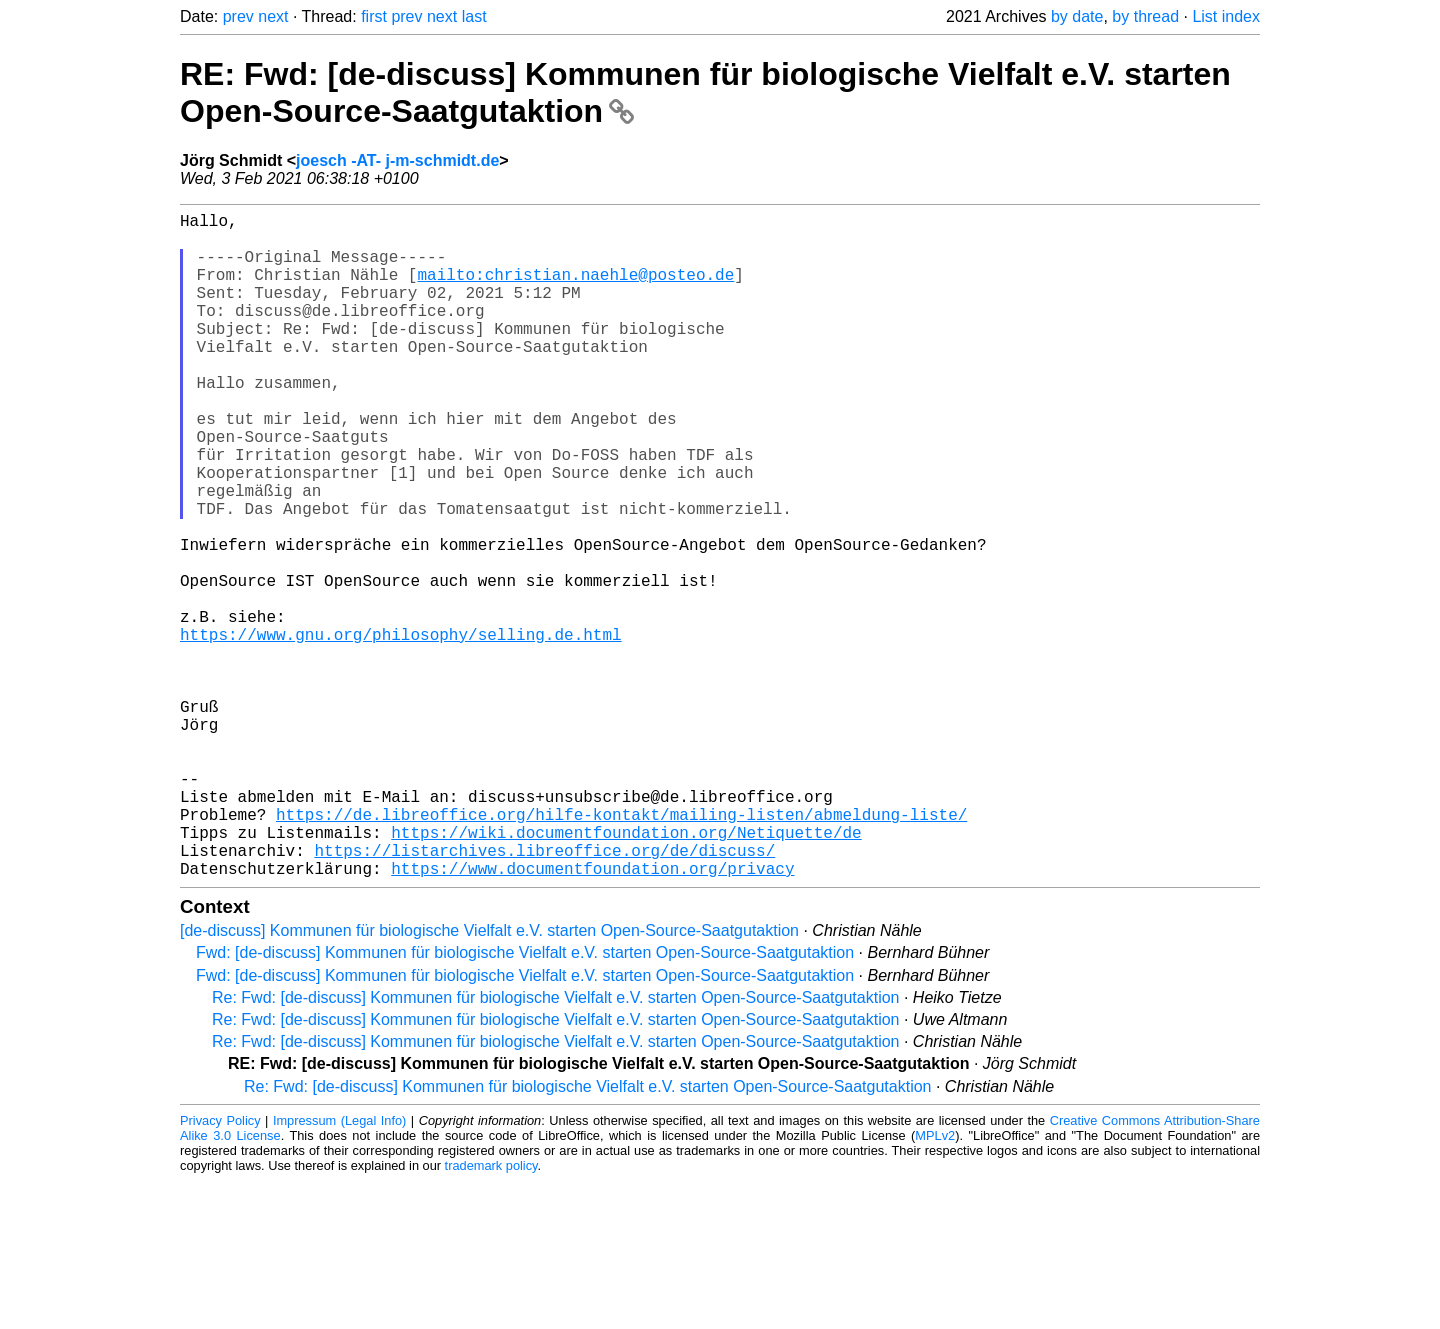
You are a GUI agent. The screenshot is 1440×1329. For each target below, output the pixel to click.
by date (1077, 16)
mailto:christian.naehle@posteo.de (575, 290)
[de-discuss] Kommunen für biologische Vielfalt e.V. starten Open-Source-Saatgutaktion (489, 1078)
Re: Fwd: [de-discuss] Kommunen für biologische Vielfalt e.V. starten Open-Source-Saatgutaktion (555, 1145)
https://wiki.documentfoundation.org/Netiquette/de (626, 972)
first (374, 16)
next (273, 16)
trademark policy (491, 1313)
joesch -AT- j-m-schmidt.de (397, 160)
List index (1226, 16)
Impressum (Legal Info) (339, 1268)
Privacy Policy (220, 1268)
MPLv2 (935, 1283)
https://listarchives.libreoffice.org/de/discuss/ (544, 994)
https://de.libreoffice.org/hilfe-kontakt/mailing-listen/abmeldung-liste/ (621, 950)
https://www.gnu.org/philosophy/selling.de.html (401, 730)
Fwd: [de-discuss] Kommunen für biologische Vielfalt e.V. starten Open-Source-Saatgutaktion (525, 1100)
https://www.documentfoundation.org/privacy (592, 1016)
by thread (1145, 16)
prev (238, 16)
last (474, 16)
